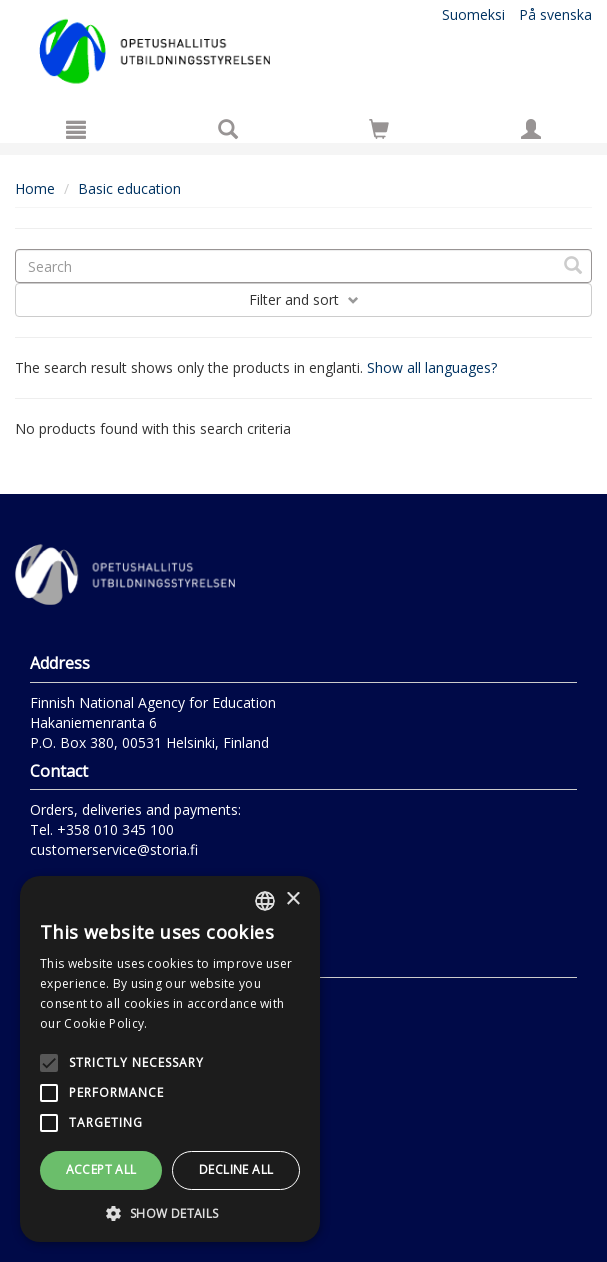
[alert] (170, 1059)
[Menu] (76, 129)
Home (35, 188)
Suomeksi (473, 14)
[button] (170, 1212)
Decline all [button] (236, 1169)
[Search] (228, 129)
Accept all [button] (101, 1169)
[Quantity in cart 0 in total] (379, 132)
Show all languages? (432, 367)
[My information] (531, 129)
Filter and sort (304, 299)
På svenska (555, 14)
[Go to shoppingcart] (379, 129)
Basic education (129, 188)
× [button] (292, 899)
